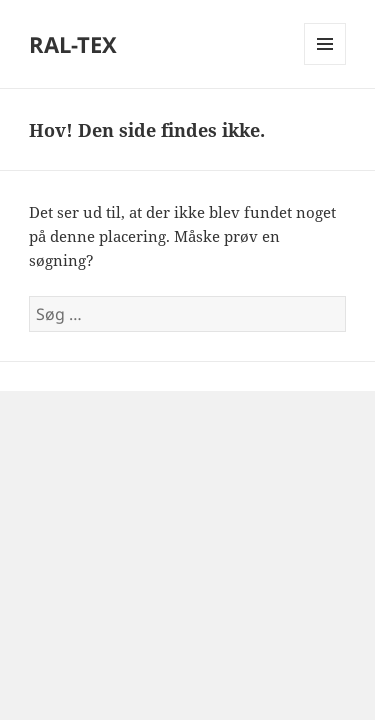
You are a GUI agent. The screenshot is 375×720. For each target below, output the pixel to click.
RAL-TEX (73, 44)
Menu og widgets (325, 64)
